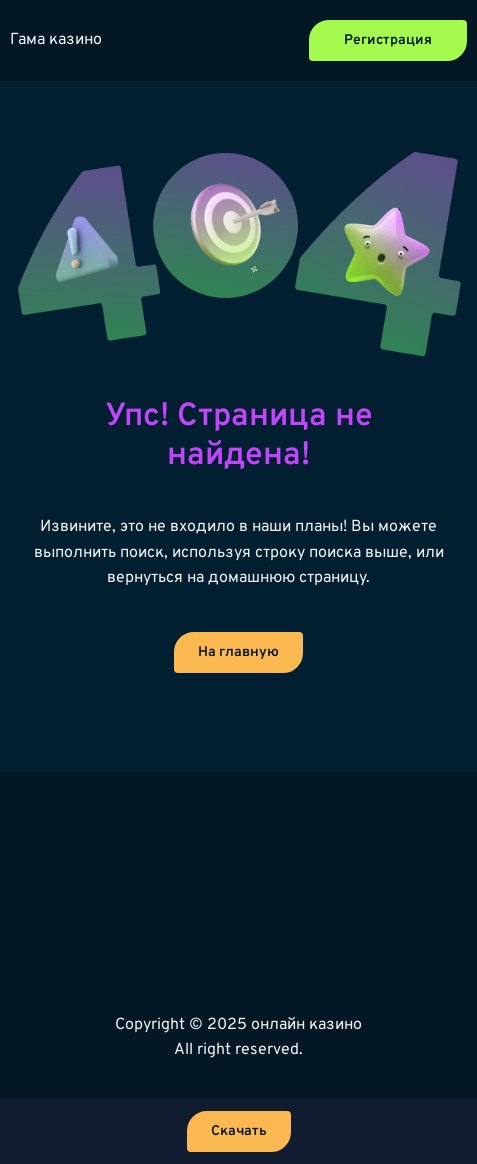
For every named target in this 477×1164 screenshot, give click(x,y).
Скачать (239, 1131)
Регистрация (388, 40)
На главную (238, 652)
